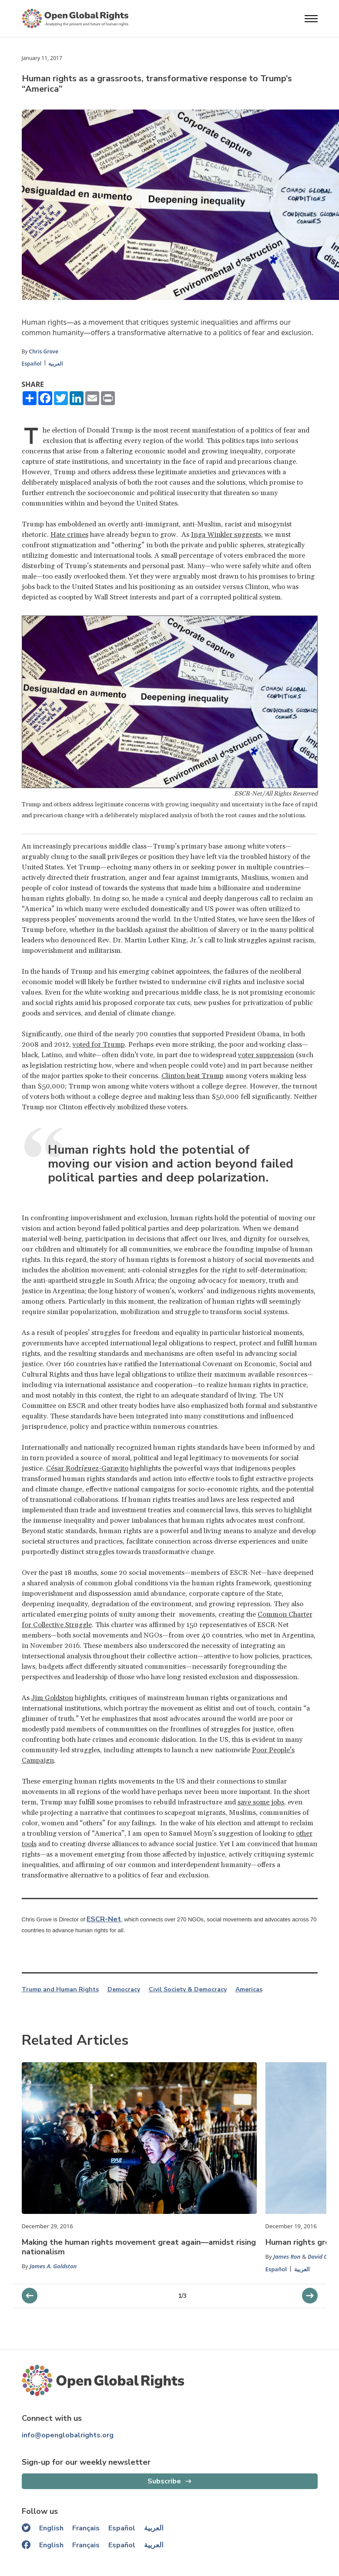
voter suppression (266, 1055)
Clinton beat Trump (192, 1076)
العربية (55, 363)
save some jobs (261, 1802)
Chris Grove (43, 351)
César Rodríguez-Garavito (87, 1468)
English (51, 2528)
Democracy (123, 1990)
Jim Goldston (52, 1698)
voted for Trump (99, 1044)
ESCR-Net (104, 1919)
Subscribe (164, 2481)
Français (86, 2528)
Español (32, 363)
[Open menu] (311, 18)
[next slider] (29, 2295)
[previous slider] (310, 2295)
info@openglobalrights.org (68, 2435)
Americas (248, 1990)
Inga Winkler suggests (226, 534)
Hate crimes (69, 534)
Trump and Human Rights (60, 1990)
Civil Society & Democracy (188, 1990)
